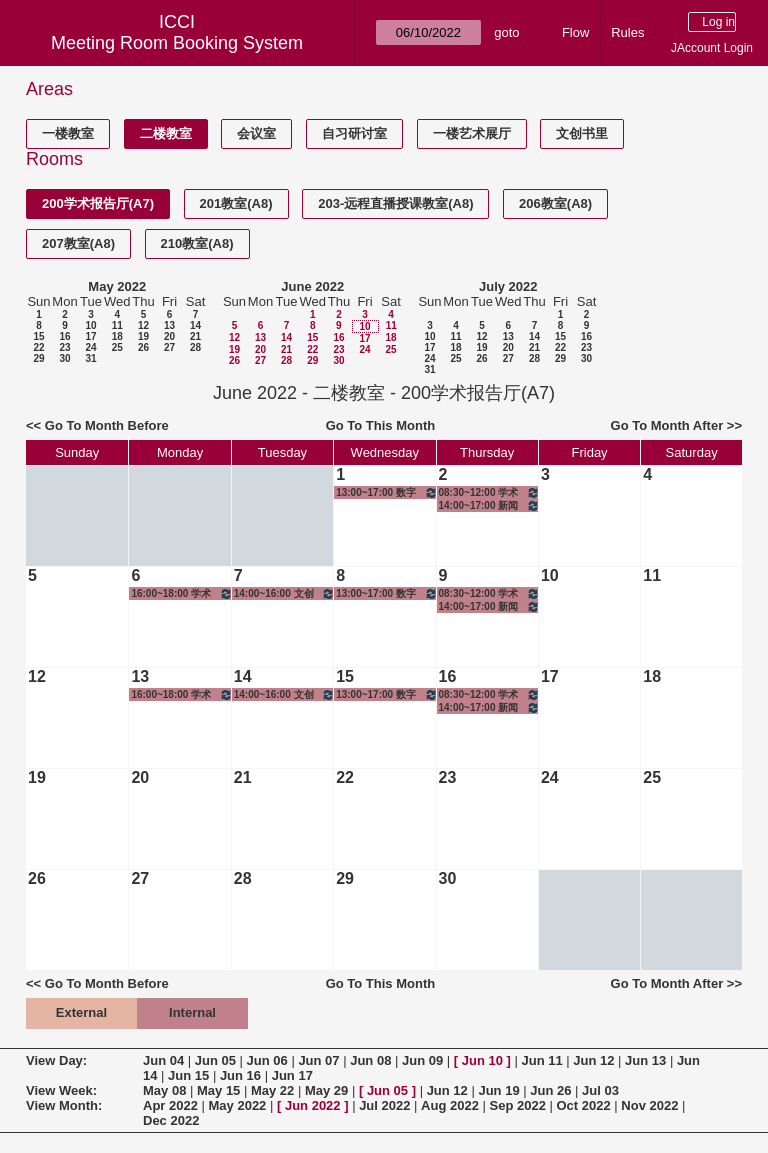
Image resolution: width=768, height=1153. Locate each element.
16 (64, 336)
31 (90, 358)
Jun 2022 (313, 1105)
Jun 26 (550, 1090)
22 (38, 347)
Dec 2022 (171, 1120)
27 (169, 347)
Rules (627, 32)
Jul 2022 (384, 1105)
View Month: (64, 1105)
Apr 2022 (170, 1105)
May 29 (326, 1090)
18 (117, 336)
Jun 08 (370, 1060)
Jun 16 (240, 1075)
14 (195, 325)
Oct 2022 (583, 1105)
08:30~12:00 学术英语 (489, 492)
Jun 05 (215, 1060)
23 (64, 347)
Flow (575, 32)
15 (38, 336)
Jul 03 (600, 1090)
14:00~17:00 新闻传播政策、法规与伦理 (489, 505)
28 (195, 347)
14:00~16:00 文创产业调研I (284, 593)
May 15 (218, 1090)
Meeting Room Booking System (177, 43)
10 (90, 325)
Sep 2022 (518, 1105)
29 (38, 358)
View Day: (56, 1060)
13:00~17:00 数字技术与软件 (386, 492)
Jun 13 (645, 1060)
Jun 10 (482, 1060)
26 (143, 347)
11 (117, 325)
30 (64, 358)
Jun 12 (593, 1060)
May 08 (164, 1090)
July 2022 (508, 286)
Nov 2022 (649, 1105)
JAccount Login (712, 48)
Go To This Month (381, 425)
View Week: (61, 1090)
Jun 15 (188, 1075)
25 (117, 347)
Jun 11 (541, 1060)
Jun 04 (163, 1060)
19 (143, 336)
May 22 (272, 1090)
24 (90, 347)
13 (169, 325)
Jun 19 (498, 1090)
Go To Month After (667, 425)
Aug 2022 (450, 1105)
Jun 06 (267, 1060)
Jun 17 (292, 1075)
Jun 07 (318, 1060)
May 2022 (117, 286)
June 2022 (312, 286)
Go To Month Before (107, 425)
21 (195, 336)
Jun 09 (422, 1060)
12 (143, 325)
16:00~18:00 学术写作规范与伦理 (181, 593)
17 (90, 336)
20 (169, 336)
